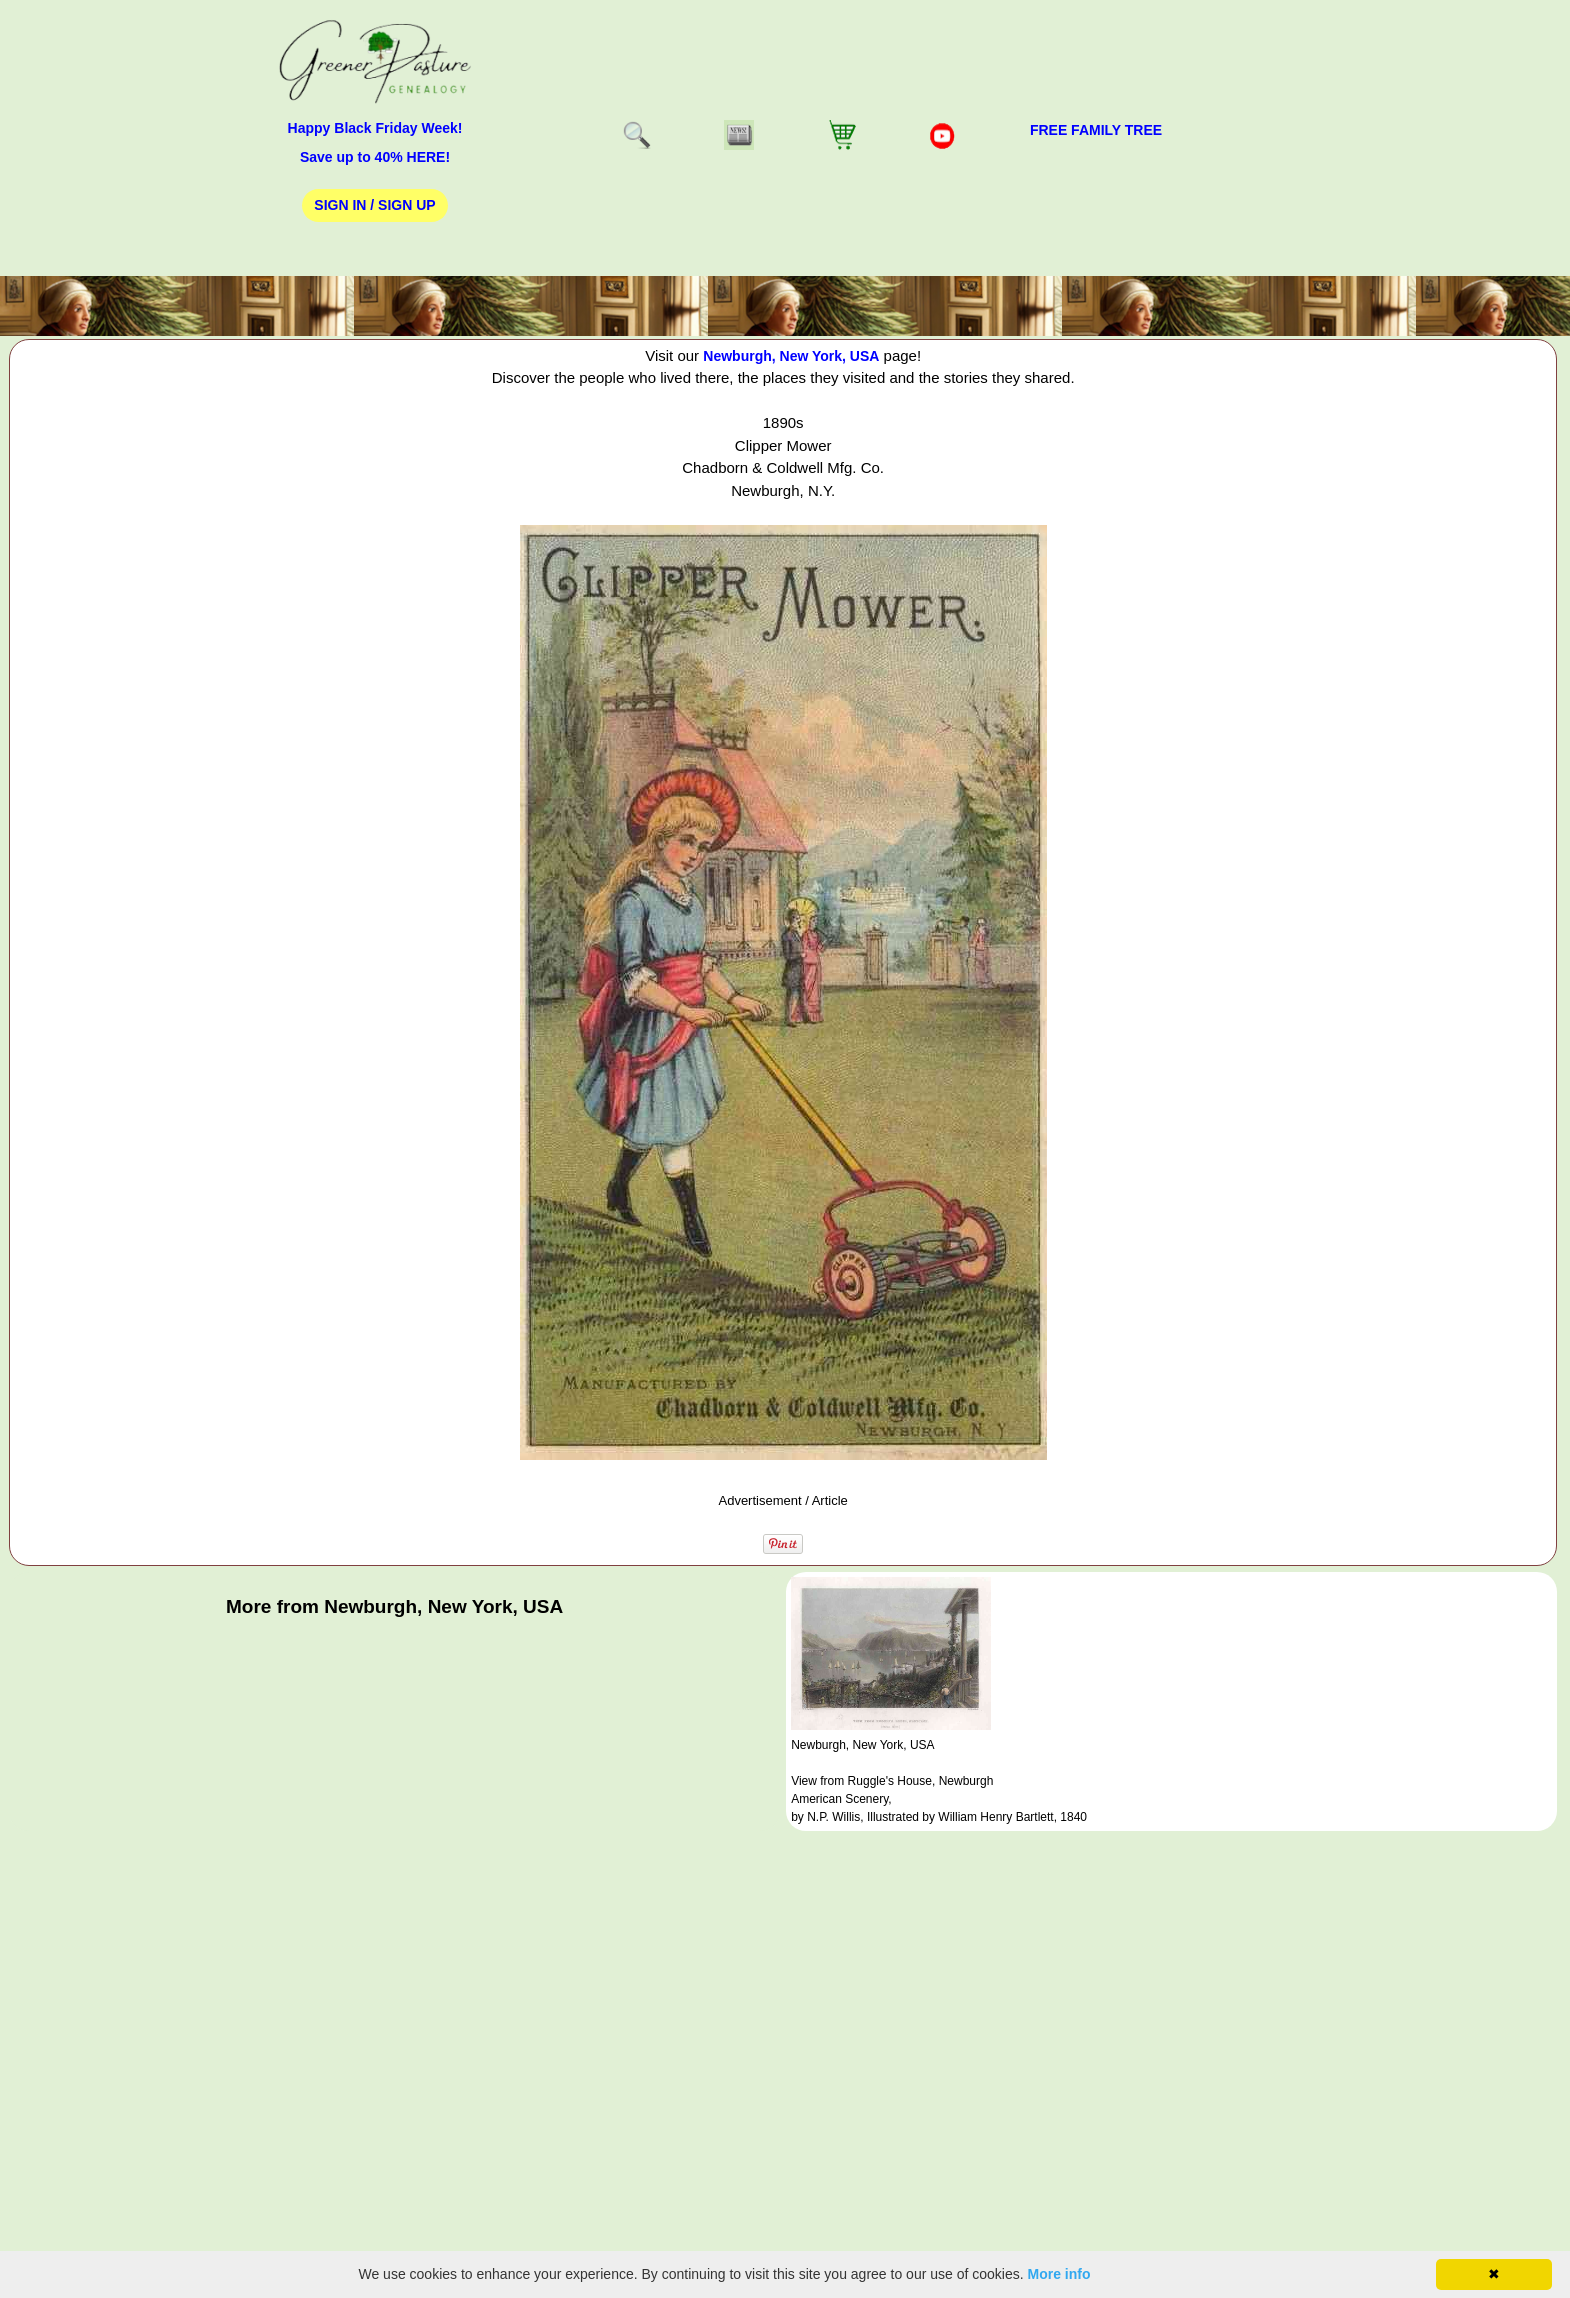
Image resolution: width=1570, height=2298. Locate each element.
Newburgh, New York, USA (791, 356)
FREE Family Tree (1096, 130)
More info (1059, 2274)
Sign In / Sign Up (374, 205)
